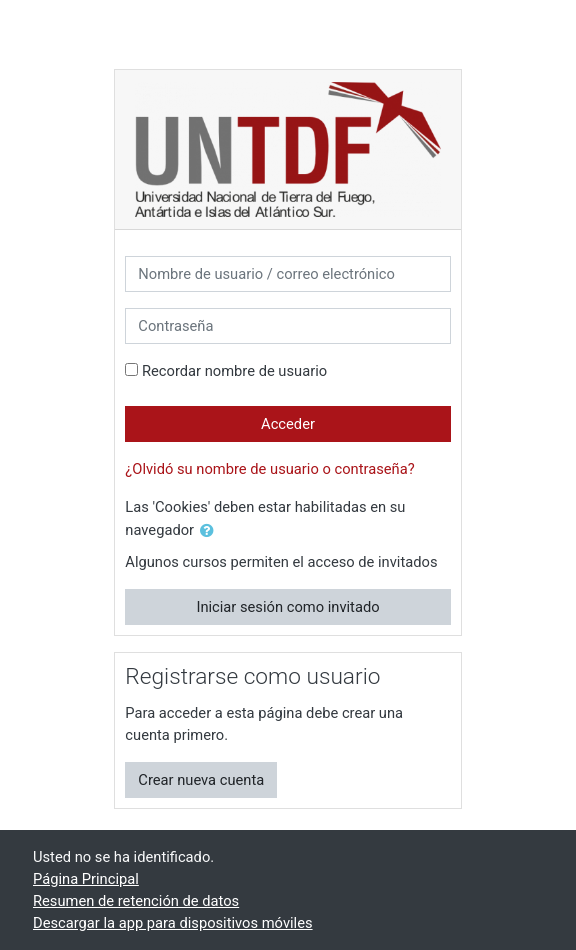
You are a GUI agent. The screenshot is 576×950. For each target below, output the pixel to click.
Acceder (288, 424)
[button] (211, 531)
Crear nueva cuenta (201, 780)
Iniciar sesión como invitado (287, 607)
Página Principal (86, 879)
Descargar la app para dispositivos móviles (173, 923)
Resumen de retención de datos (136, 901)
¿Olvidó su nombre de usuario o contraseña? (269, 469)
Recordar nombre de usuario (234, 371)
